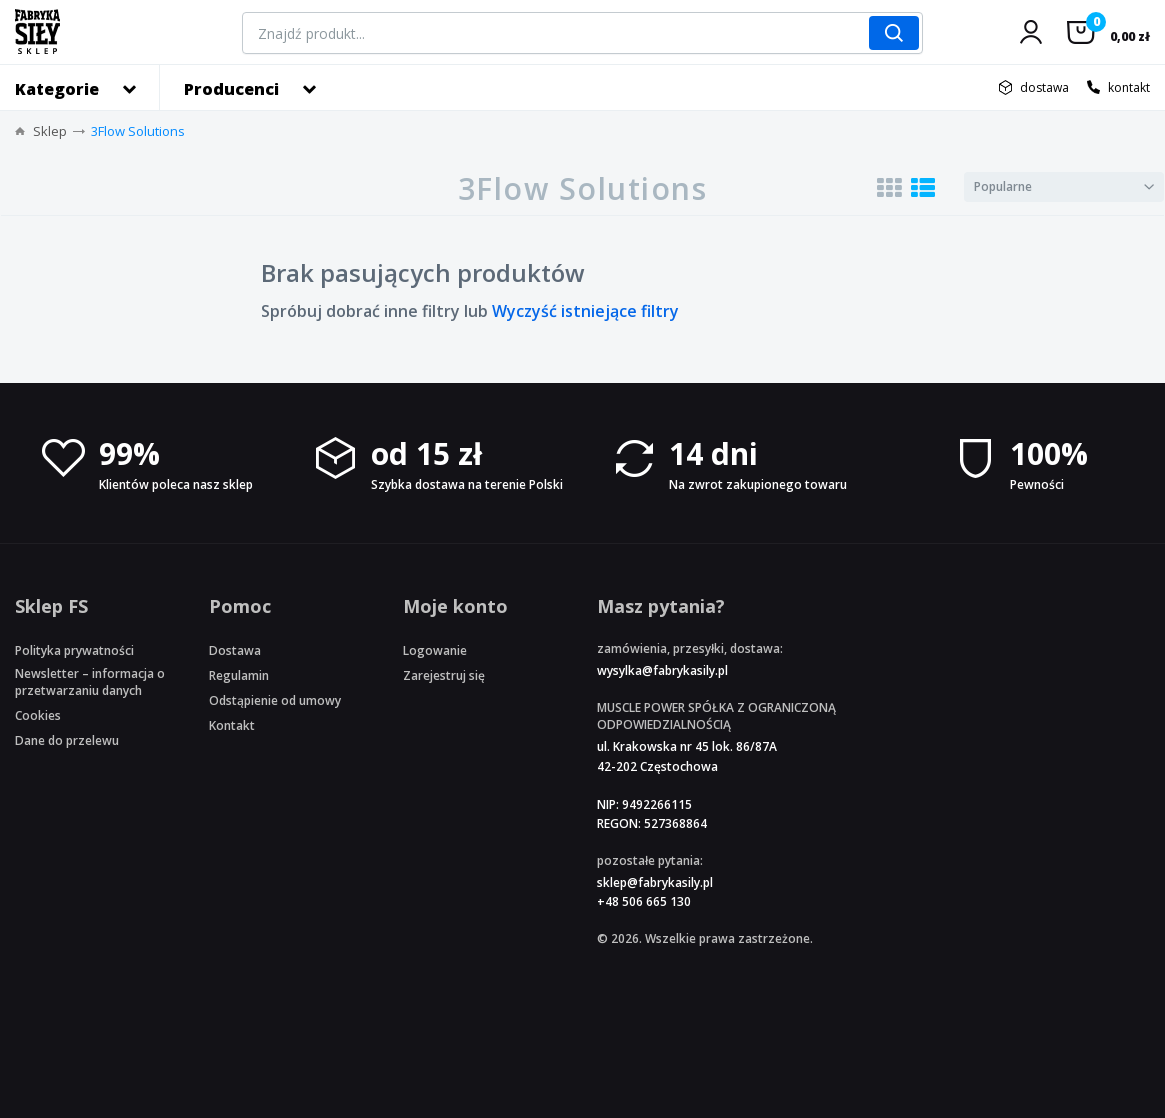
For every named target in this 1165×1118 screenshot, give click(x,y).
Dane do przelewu (67, 740)
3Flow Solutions (138, 131)
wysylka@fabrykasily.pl (662, 670)
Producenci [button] (231, 89)
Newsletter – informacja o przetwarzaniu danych (90, 682)
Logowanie (435, 650)
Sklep (50, 131)
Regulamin (239, 675)
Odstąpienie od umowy (275, 700)
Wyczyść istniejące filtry (585, 311)
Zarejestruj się (444, 675)
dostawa (1044, 87)
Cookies (38, 715)
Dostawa (235, 650)
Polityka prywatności (74, 650)
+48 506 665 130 (644, 901)
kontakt (1129, 87)
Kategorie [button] (57, 89)
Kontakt (232, 725)
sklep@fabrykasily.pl (655, 882)
